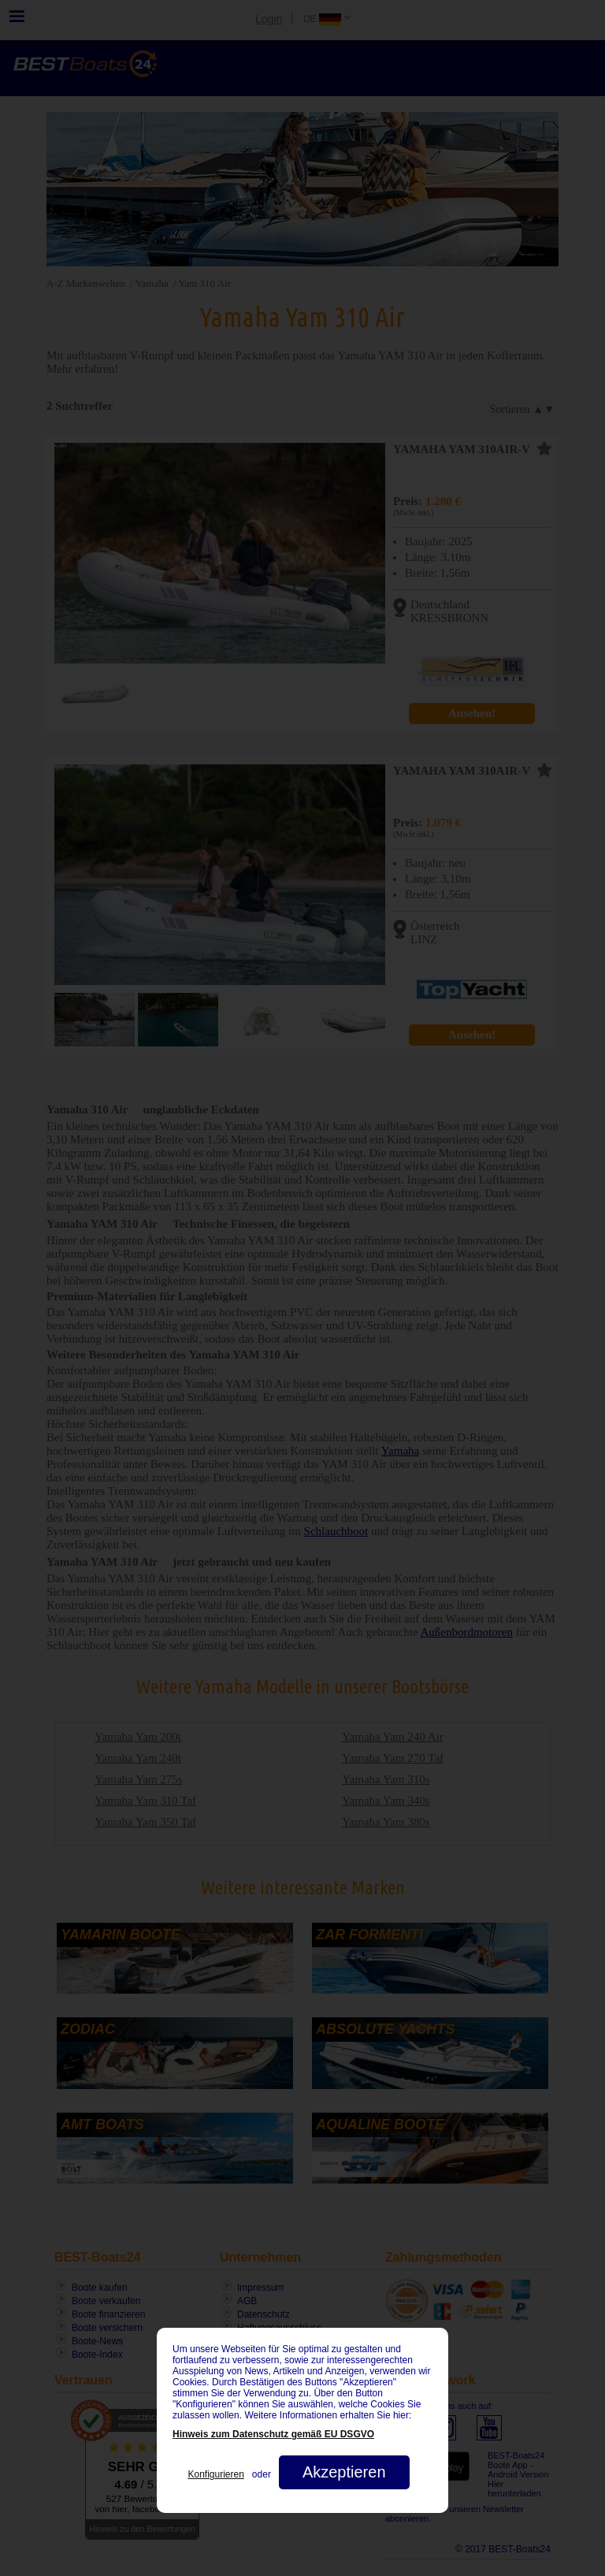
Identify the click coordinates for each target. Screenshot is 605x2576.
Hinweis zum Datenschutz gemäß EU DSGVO (273, 2434)
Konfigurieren (215, 2474)
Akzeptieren (344, 2472)
